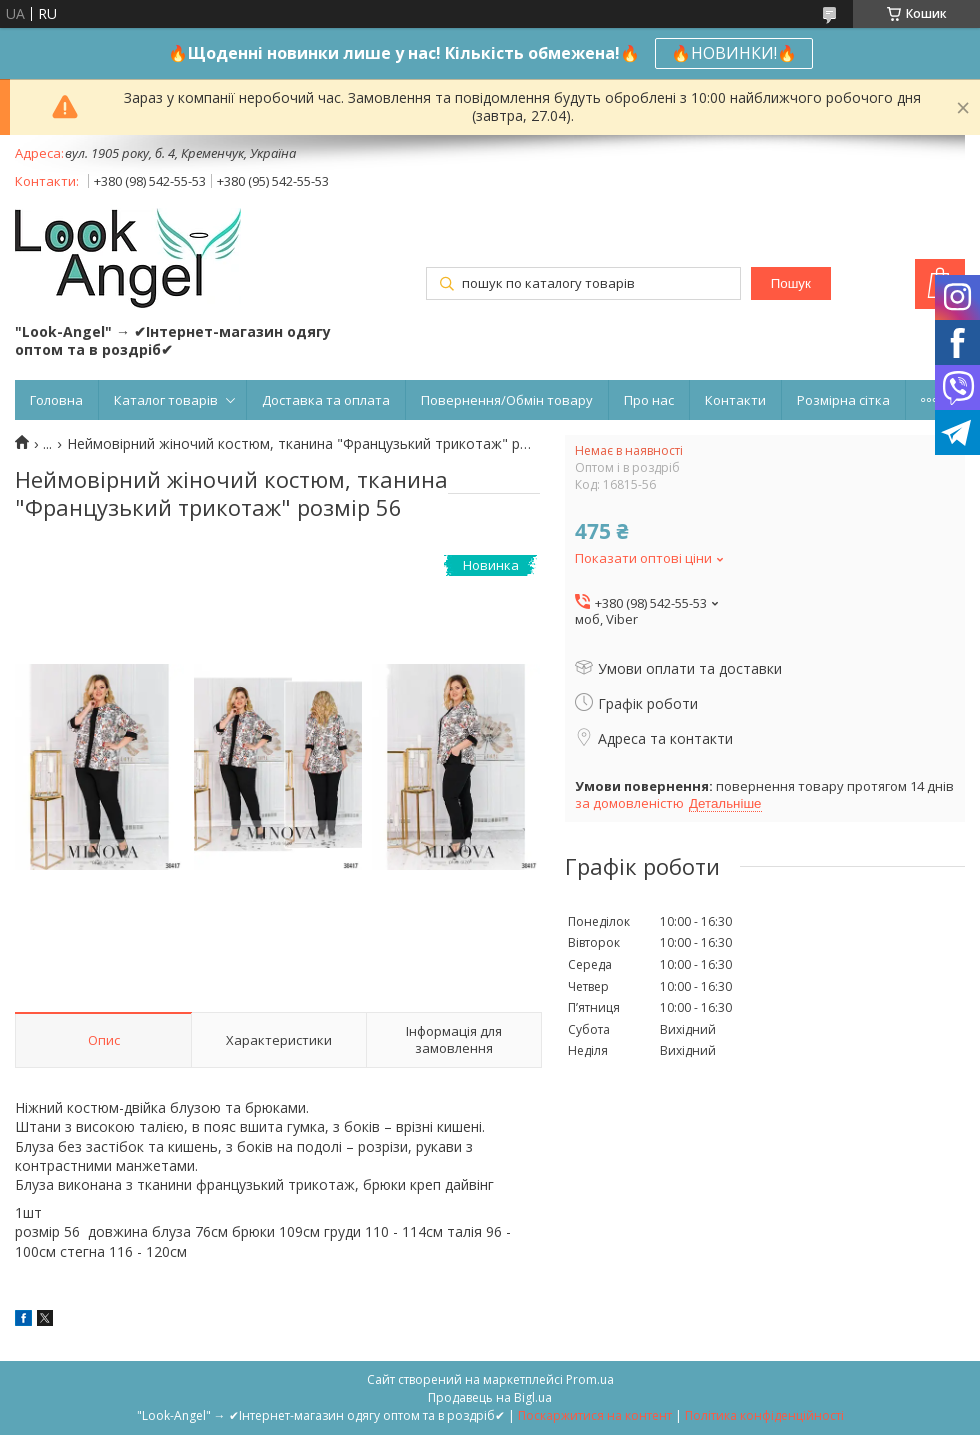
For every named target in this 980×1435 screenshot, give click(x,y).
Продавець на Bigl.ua (490, 1397)
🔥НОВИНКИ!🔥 (734, 53)
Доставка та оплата (326, 400)
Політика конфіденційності (764, 1415)
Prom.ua (590, 1379)
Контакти (735, 400)
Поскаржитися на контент (595, 1415)
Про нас (649, 400)
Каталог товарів (166, 400)
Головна (56, 400)
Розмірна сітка (843, 400)
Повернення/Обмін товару (507, 400)
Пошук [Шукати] (791, 283)
